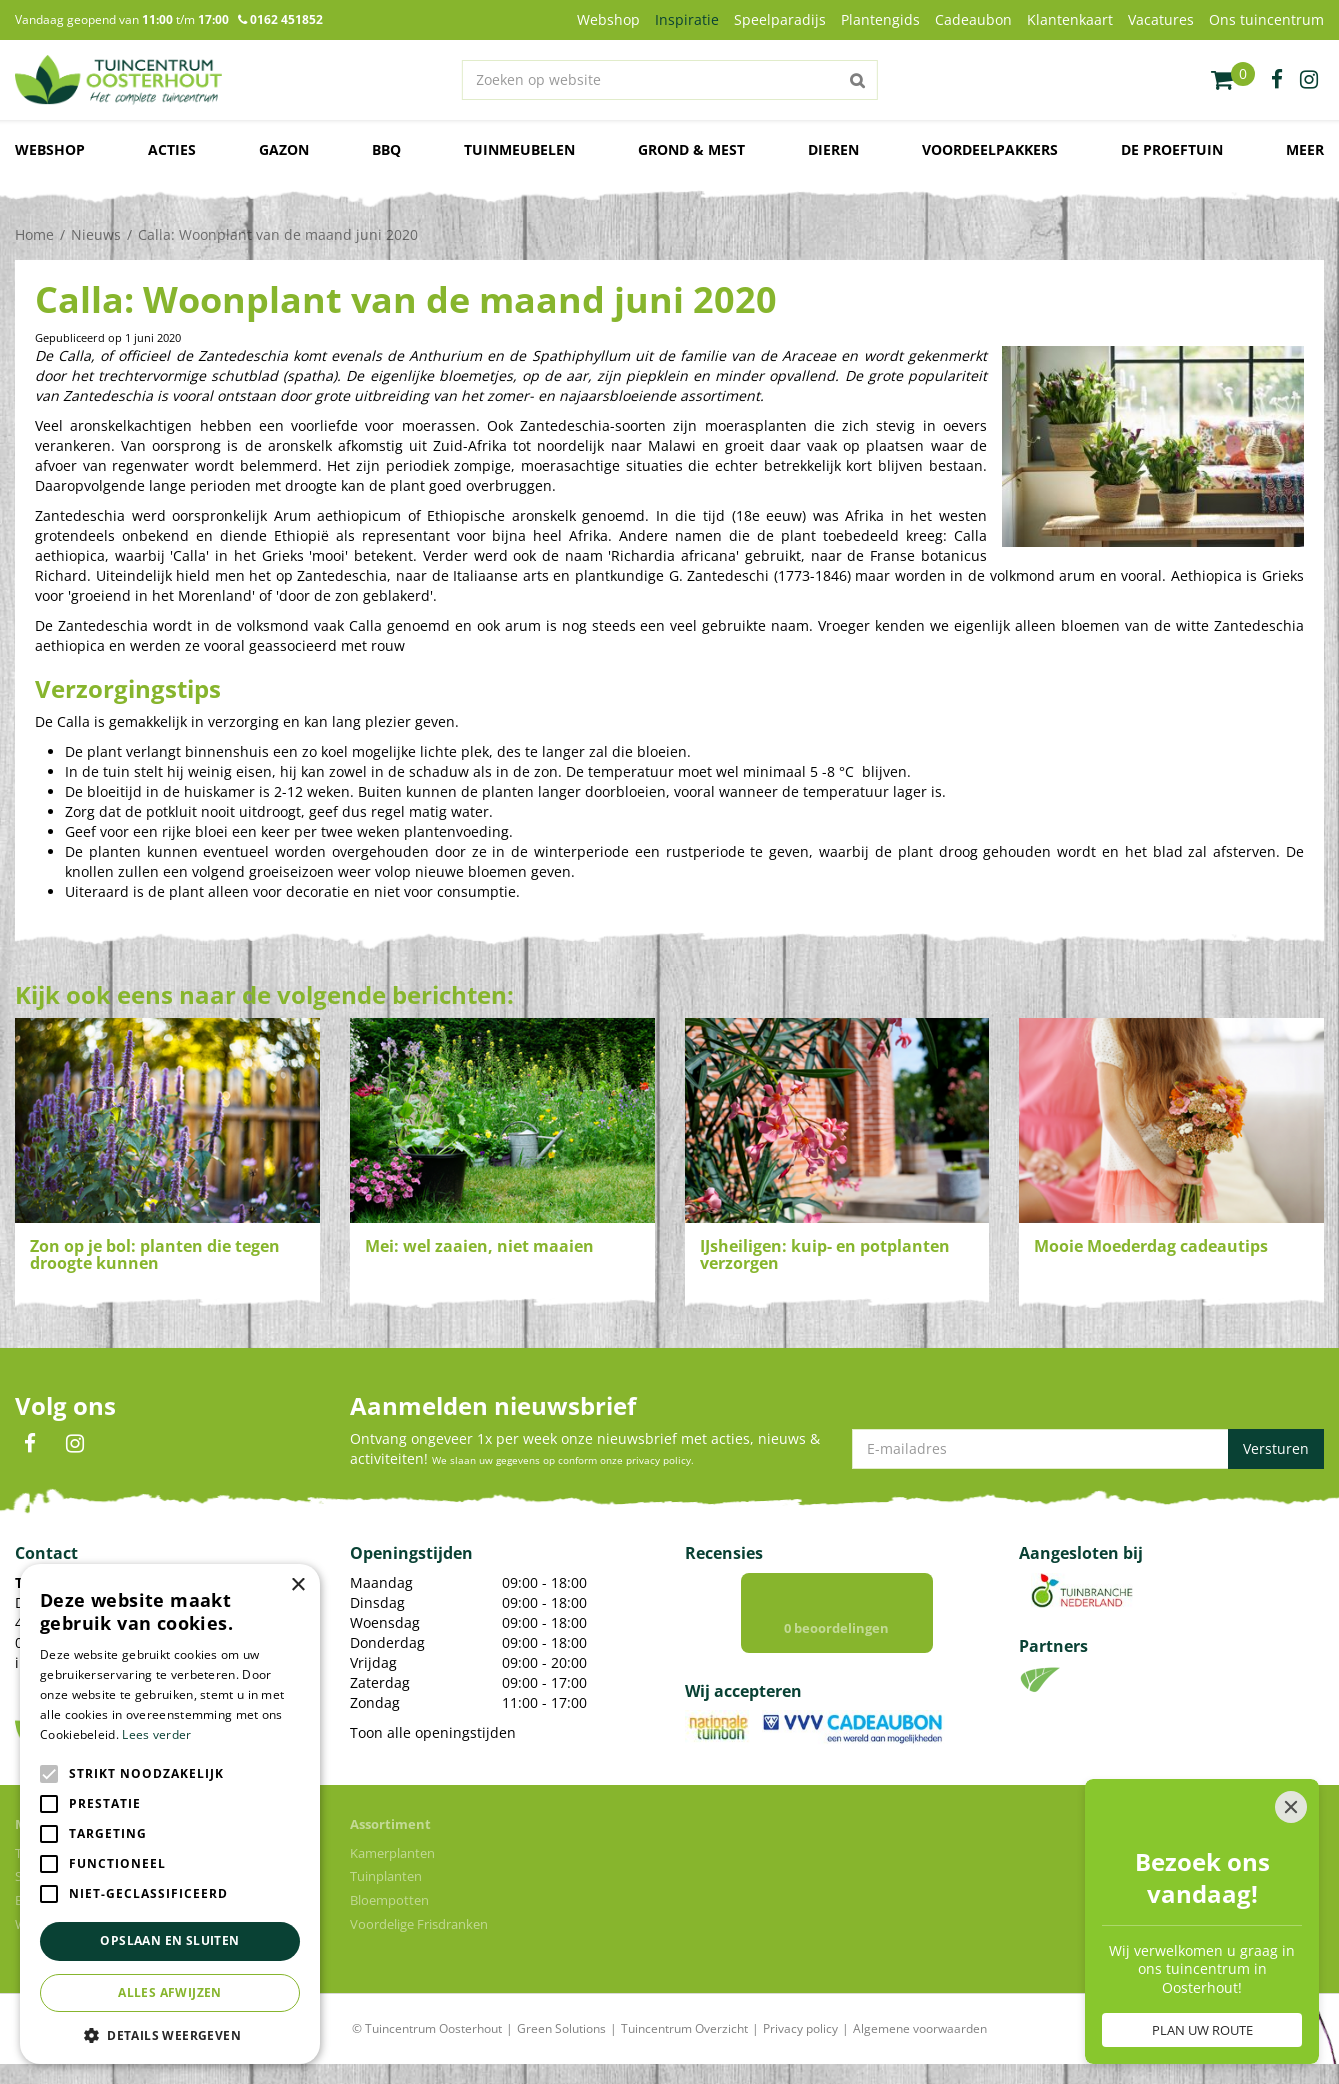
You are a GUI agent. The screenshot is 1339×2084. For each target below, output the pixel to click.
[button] (170, 2034)
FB (30, 1444)
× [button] (297, 1585)
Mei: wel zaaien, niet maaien (479, 1246)
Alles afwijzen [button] (170, 1992)
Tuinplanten (386, 1876)
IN (75, 1444)
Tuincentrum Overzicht (684, 2028)
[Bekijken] (1233, 80)
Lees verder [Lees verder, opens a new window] (156, 1734)
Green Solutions (561, 2028)
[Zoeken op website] (669, 80)
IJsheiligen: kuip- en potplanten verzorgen (825, 1255)
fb (1277, 80)
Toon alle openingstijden (433, 1732)
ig (1309, 80)
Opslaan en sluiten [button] (169, 1940)
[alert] (170, 1814)
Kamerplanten (392, 1853)
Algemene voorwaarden (920, 2028)
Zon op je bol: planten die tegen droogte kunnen (155, 1255)
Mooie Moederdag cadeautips (1151, 1246)
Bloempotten (389, 1900)
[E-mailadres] (1088, 1449)
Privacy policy (800, 2028)
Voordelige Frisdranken (419, 1924)
